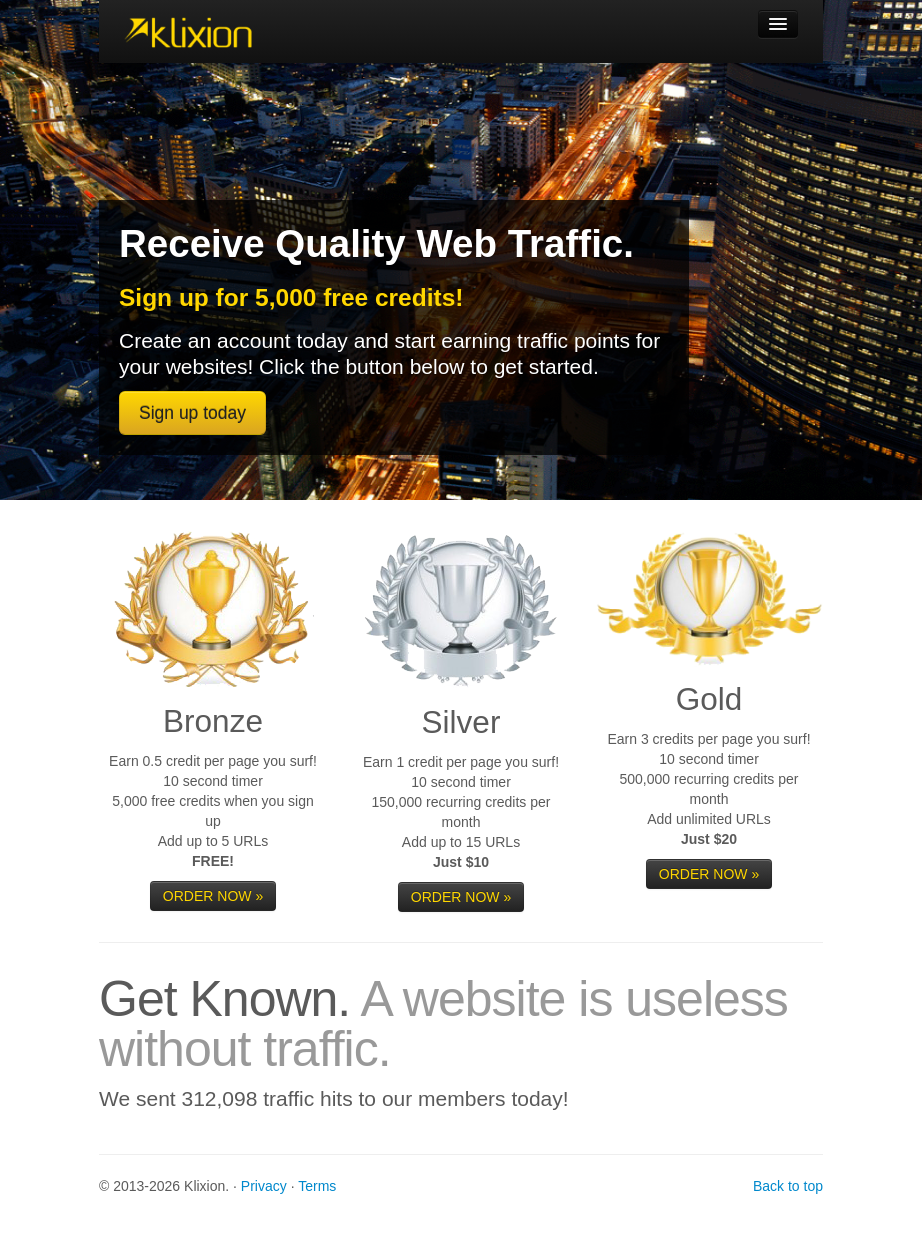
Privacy (264, 1186)
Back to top (788, 1186)
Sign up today (192, 413)
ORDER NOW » (213, 896)
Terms (317, 1186)
